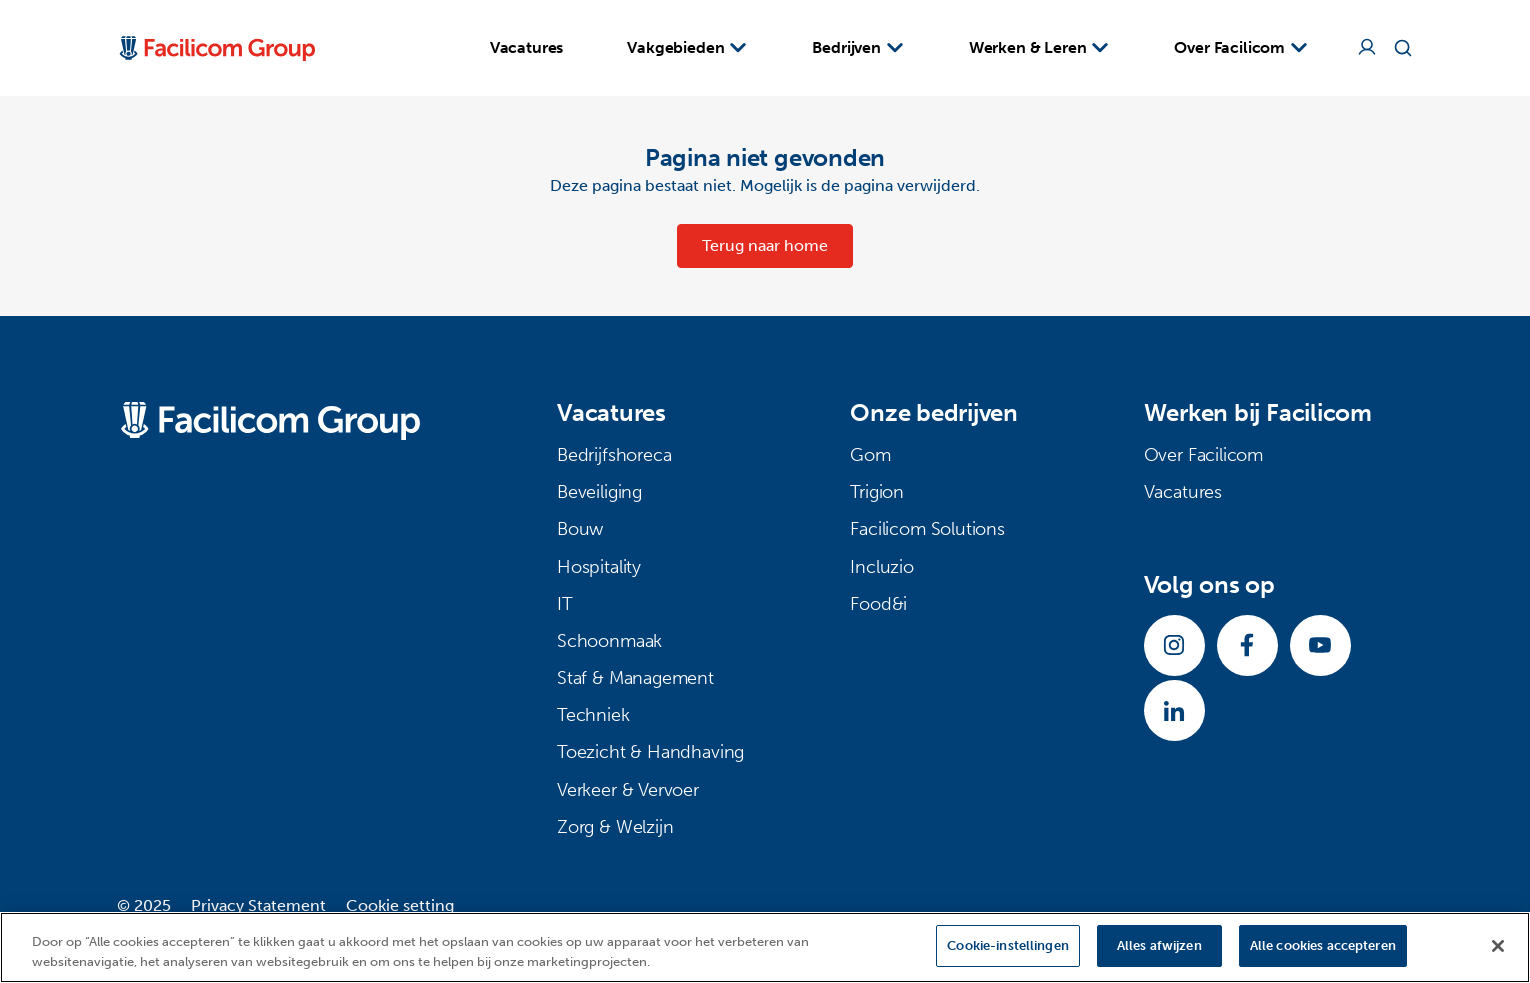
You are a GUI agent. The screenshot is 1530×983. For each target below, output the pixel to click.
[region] (765, 947)
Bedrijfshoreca (614, 455)
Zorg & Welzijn (615, 827)
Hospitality (599, 567)
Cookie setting (400, 905)
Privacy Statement (258, 905)
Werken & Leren (1040, 47)
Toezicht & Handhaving (650, 752)
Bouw (580, 529)
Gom (870, 455)
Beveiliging (599, 492)
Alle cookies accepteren (1323, 945)
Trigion (877, 492)
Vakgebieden (687, 47)
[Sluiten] (1498, 946)
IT (565, 604)
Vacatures (527, 47)
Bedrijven (858, 47)
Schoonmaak (609, 641)
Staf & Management (635, 678)
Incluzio (882, 567)
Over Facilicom (1241, 47)
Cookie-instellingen (1007, 945)
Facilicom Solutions (927, 529)
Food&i (878, 604)
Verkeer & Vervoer (628, 790)
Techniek (593, 715)
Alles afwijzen (1159, 945)
